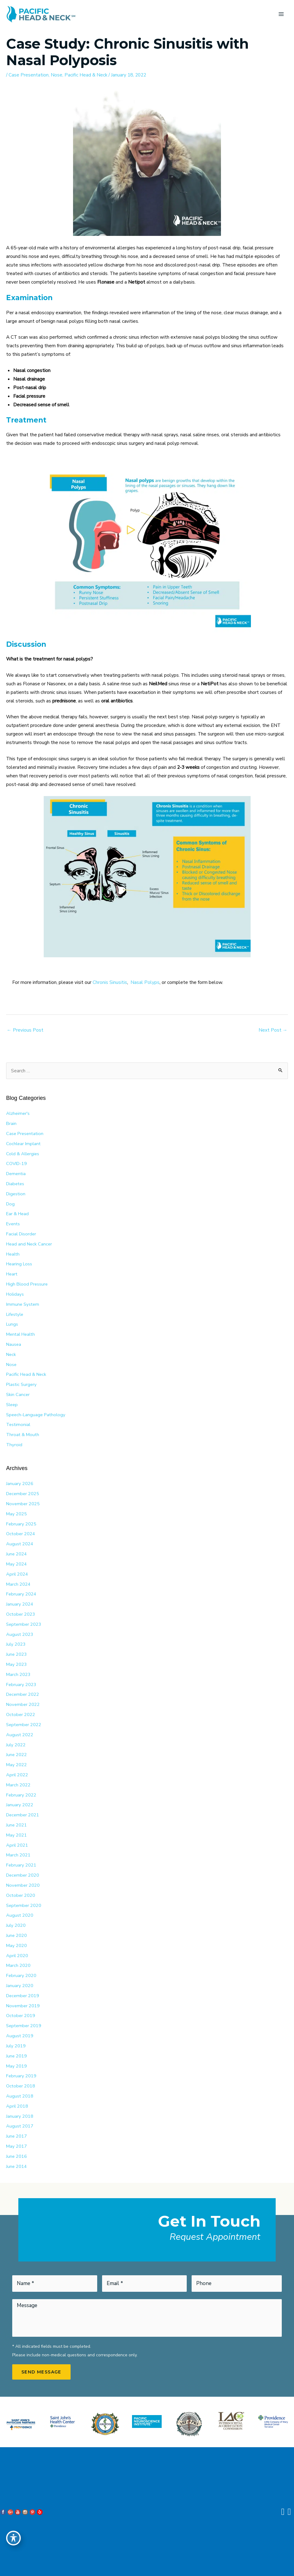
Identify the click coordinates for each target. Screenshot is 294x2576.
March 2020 (18, 1965)
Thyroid (14, 1445)
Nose (56, 75)
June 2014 (16, 2166)
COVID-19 (16, 1163)
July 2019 (16, 2046)
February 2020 (21, 1975)
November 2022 (23, 1704)
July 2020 (16, 1925)
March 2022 (18, 1785)
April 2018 (17, 2106)
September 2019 (23, 2026)
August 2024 (19, 1544)
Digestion (15, 1194)
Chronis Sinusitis (110, 982)
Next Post (273, 1030)
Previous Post (25, 1030)
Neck (11, 1354)
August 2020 (19, 1915)
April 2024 (17, 1574)
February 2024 (21, 1594)
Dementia (16, 1174)
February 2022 (21, 1795)
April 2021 (17, 1845)
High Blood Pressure (27, 1284)
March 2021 (18, 1855)
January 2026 (19, 1483)
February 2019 (21, 2076)
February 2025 (21, 1524)
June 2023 (16, 1654)
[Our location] (289, 2511)
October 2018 (20, 2086)
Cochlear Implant (23, 1144)
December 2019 (22, 1996)
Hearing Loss (19, 1264)
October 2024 (20, 1534)
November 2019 (23, 2006)
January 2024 (19, 1604)
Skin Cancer (18, 1394)
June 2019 (16, 2056)
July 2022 (16, 1745)
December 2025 (22, 1494)
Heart (11, 1274)
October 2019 (20, 2015)
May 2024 (16, 1564)
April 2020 (17, 1955)
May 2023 (16, 1664)
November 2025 (23, 1504)
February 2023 (21, 1684)
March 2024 (18, 1584)
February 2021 (21, 1865)
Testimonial (18, 1424)
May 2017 (16, 2146)
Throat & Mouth (22, 1434)
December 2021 (22, 1815)
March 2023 (18, 1674)
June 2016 (16, 2156)
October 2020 (20, 1895)
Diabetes (15, 1184)
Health (13, 1254)
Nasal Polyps (145, 982)
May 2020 (16, 1945)
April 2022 (17, 1775)
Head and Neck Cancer (29, 1244)
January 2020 (19, 1985)
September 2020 (23, 1905)
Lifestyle (14, 1314)
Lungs (12, 1324)
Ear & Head (17, 1214)
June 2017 (16, 2136)
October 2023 (20, 1614)
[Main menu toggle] (281, 14)
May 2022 (16, 1765)
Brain (11, 1123)
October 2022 (20, 1714)
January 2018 (19, 2116)
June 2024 (16, 1554)
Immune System (22, 1304)
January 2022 (19, 1805)
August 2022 (19, 1735)
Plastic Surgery (21, 1384)
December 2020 (22, 1875)
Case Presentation (29, 75)
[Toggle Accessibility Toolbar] (13, 2538)
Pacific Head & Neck (85, 75)
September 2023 (23, 1624)
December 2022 (22, 1694)
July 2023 (16, 1644)
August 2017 (19, 2126)
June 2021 (16, 1825)
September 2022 (23, 1725)
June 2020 (16, 1935)
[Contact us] (283, 2511)
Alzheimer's (18, 1113)
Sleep (12, 1405)
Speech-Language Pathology (35, 1415)
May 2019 (16, 2066)
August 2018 (19, 2096)
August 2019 (19, 2036)
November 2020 (23, 1885)
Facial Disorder (21, 1234)
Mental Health (20, 1334)
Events (13, 1224)
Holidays (15, 1294)
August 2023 (19, 1634)
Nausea (13, 1344)
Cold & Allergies (22, 1154)
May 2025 (16, 1514)
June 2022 (16, 1754)
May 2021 (16, 1835)
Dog (10, 1204)
